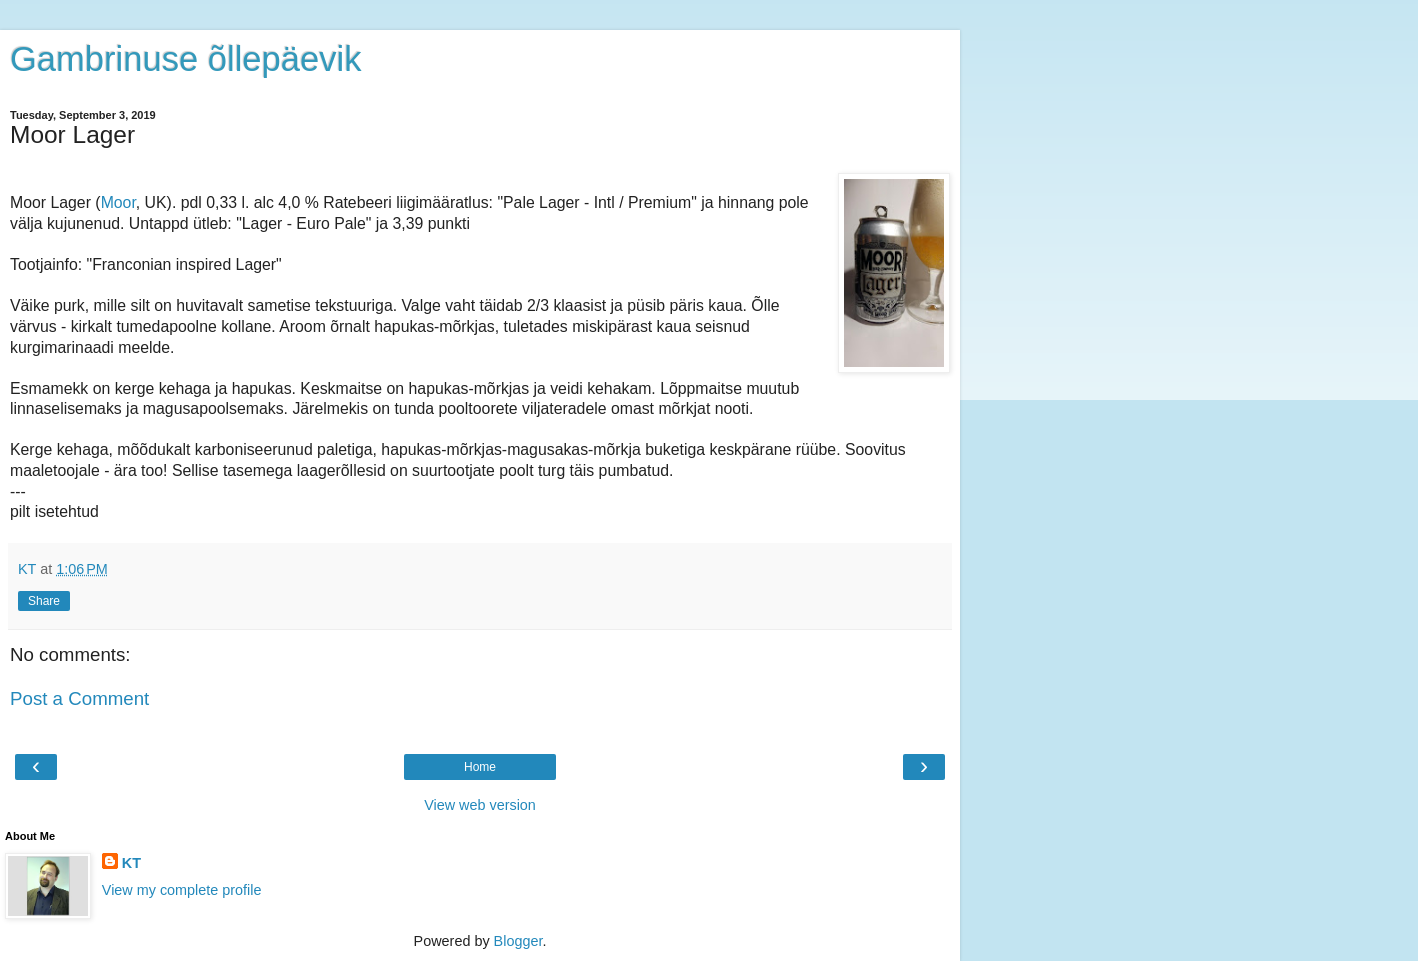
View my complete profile (182, 890)
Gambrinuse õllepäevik (185, 59)
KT (131, 863)
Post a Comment (79, 698)
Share (44, 601)
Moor (118, 202)
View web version (480, 805)
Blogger (518, 941)
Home (480, 767)
